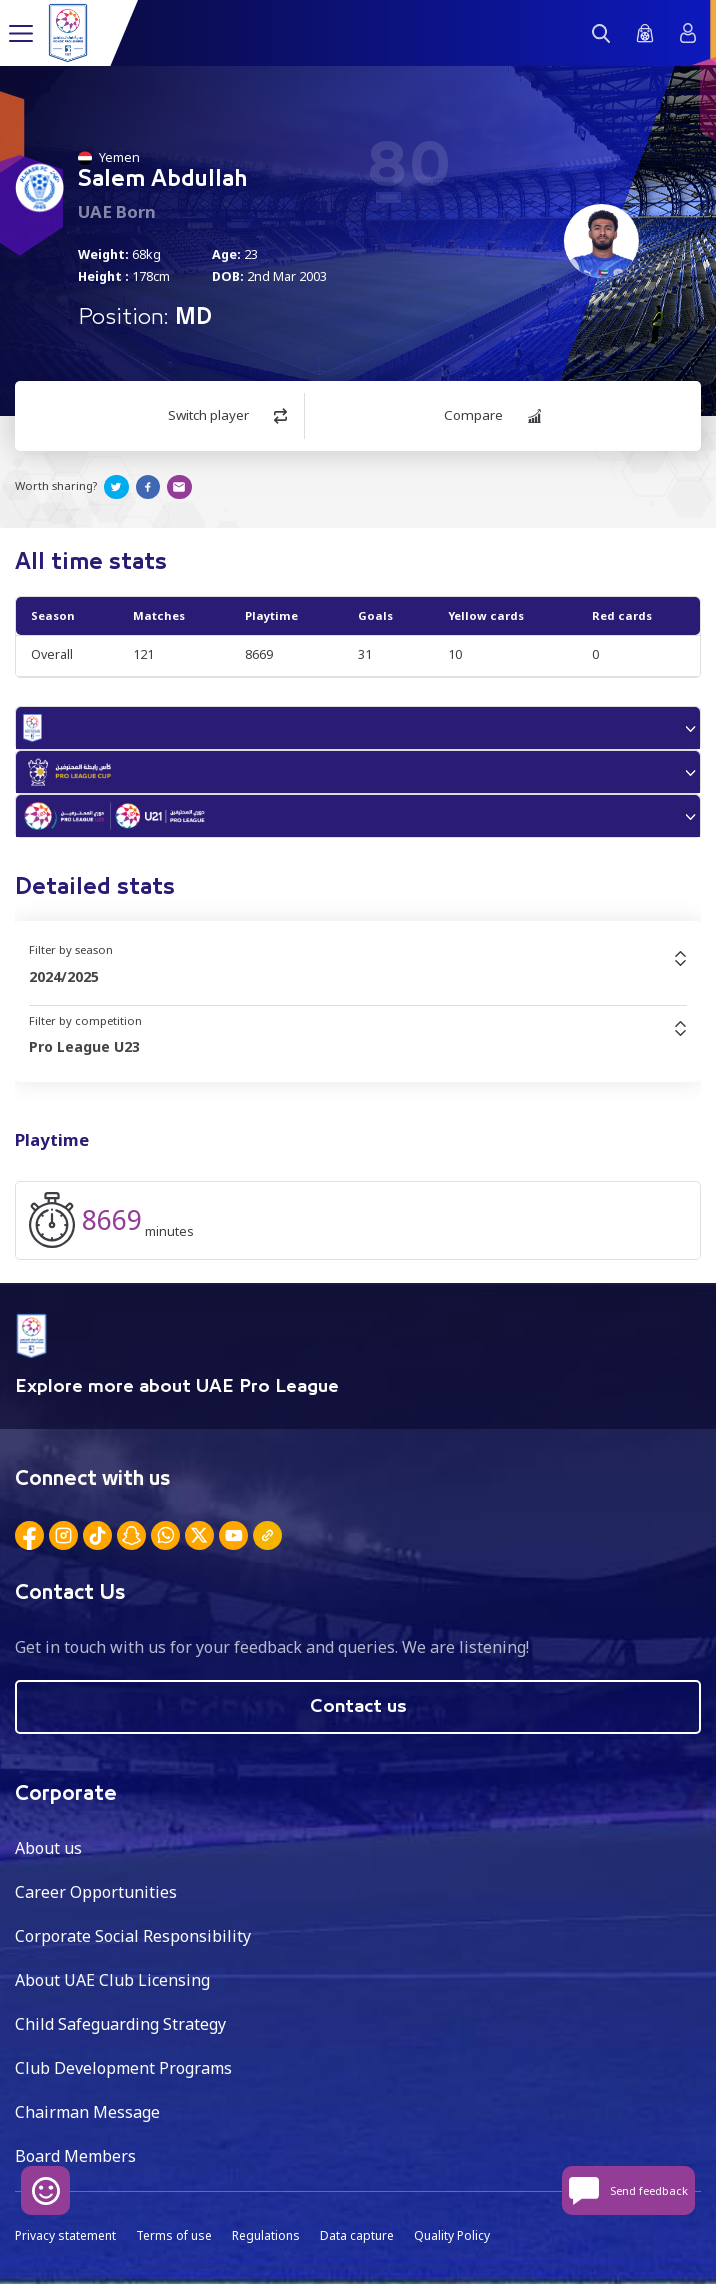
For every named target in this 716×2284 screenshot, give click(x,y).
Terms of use (174, 2235)
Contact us (358, 1707)
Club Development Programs (123, 2068)
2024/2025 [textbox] (64, 976)
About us (48, 1848)
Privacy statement (65, 2235)
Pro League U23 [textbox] (84, 1046)
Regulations (266, 2235)
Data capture (357, 2235)
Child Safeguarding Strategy (120, 2024)
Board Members (75, 2156)
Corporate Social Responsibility (133, 1936)
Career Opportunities (96, 1892)
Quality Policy (452, 2235)
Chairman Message (87, 2112)
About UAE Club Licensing (112, 1980)
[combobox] (358, 977)
